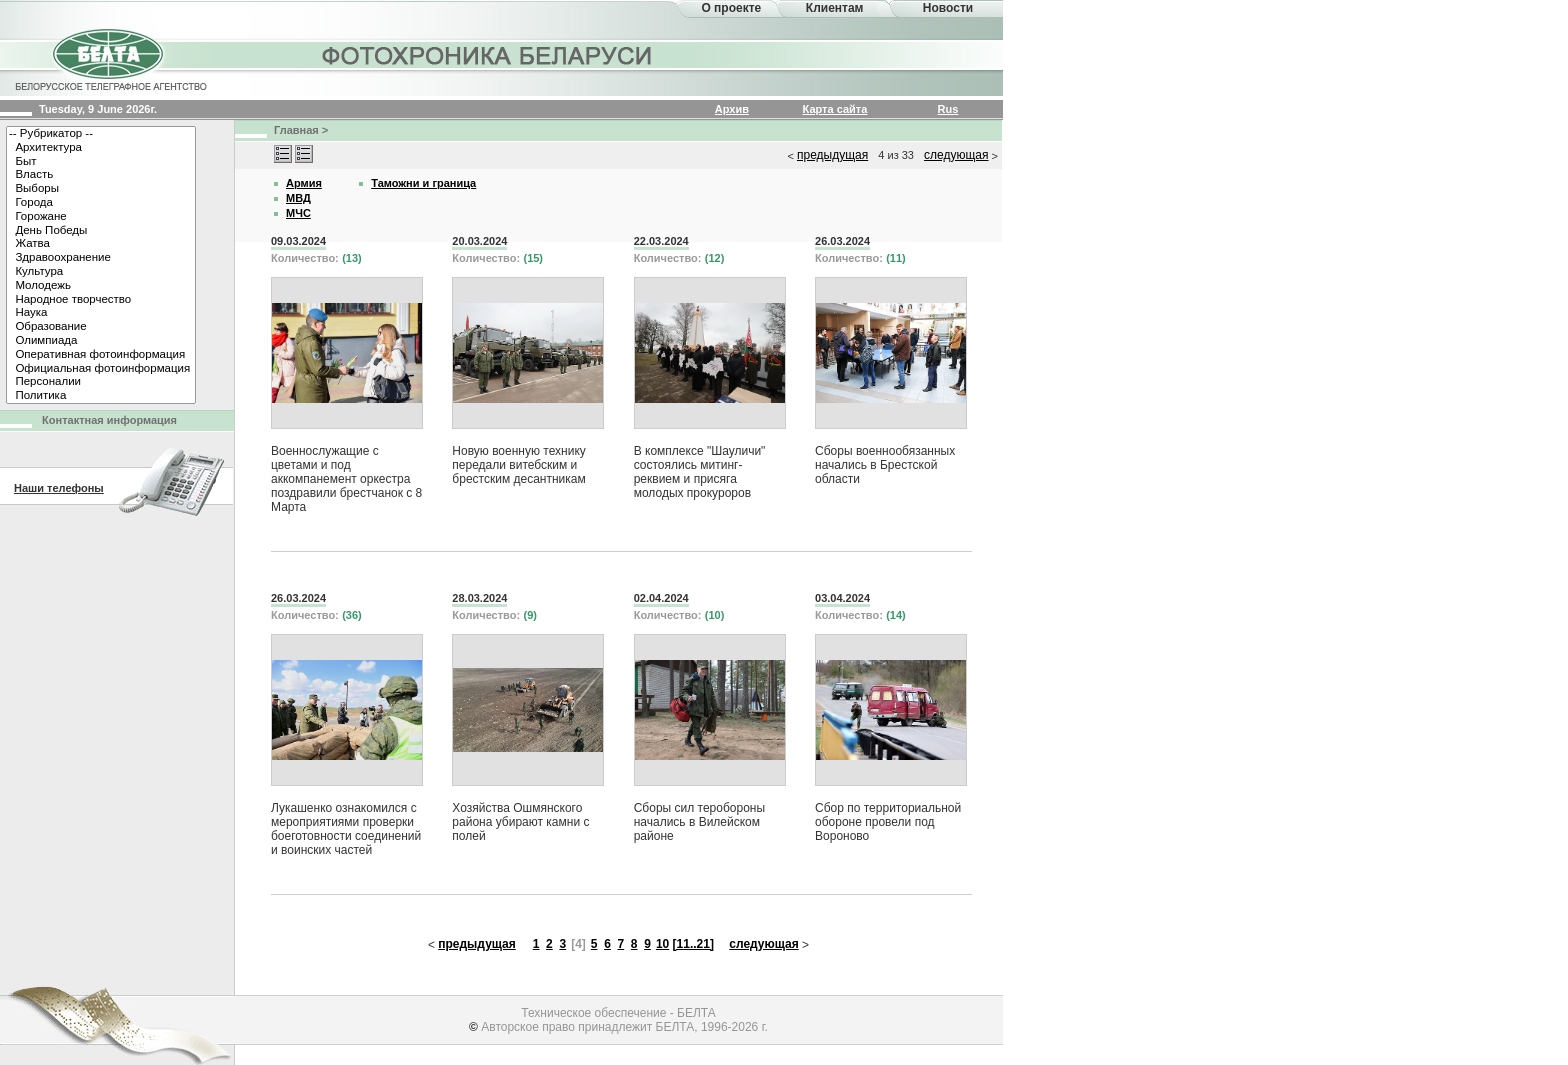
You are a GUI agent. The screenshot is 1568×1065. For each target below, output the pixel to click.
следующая (956, 155)
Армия (304, 183)
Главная (296, 130)
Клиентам (835, 8)
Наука (101, 313)
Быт (101, 162)
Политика (101, 396)
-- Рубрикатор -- (101, 134)
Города (101, 203)
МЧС (298, 213)
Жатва (101, 244)
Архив (732, 109)
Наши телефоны (59, 488)
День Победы (101, 231)
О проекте (731, 8)
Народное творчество (101, 300)
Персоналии (101, 382)
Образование (101, 327)
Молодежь (101, 286)
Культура (101, 272)
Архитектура (101, 148)
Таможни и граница (423, 183)
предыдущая (832, 155)
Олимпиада (101, 341)
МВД (298, 198)
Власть (101, 175)
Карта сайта (835, 109)
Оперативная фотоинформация (101, 355)
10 (662, 944)
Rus (948, 109)
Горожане (101, 217)
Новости (948, 8)
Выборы (101, 189)
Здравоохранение (101, 258)
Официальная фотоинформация (101, 369)
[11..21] (693, 944)
